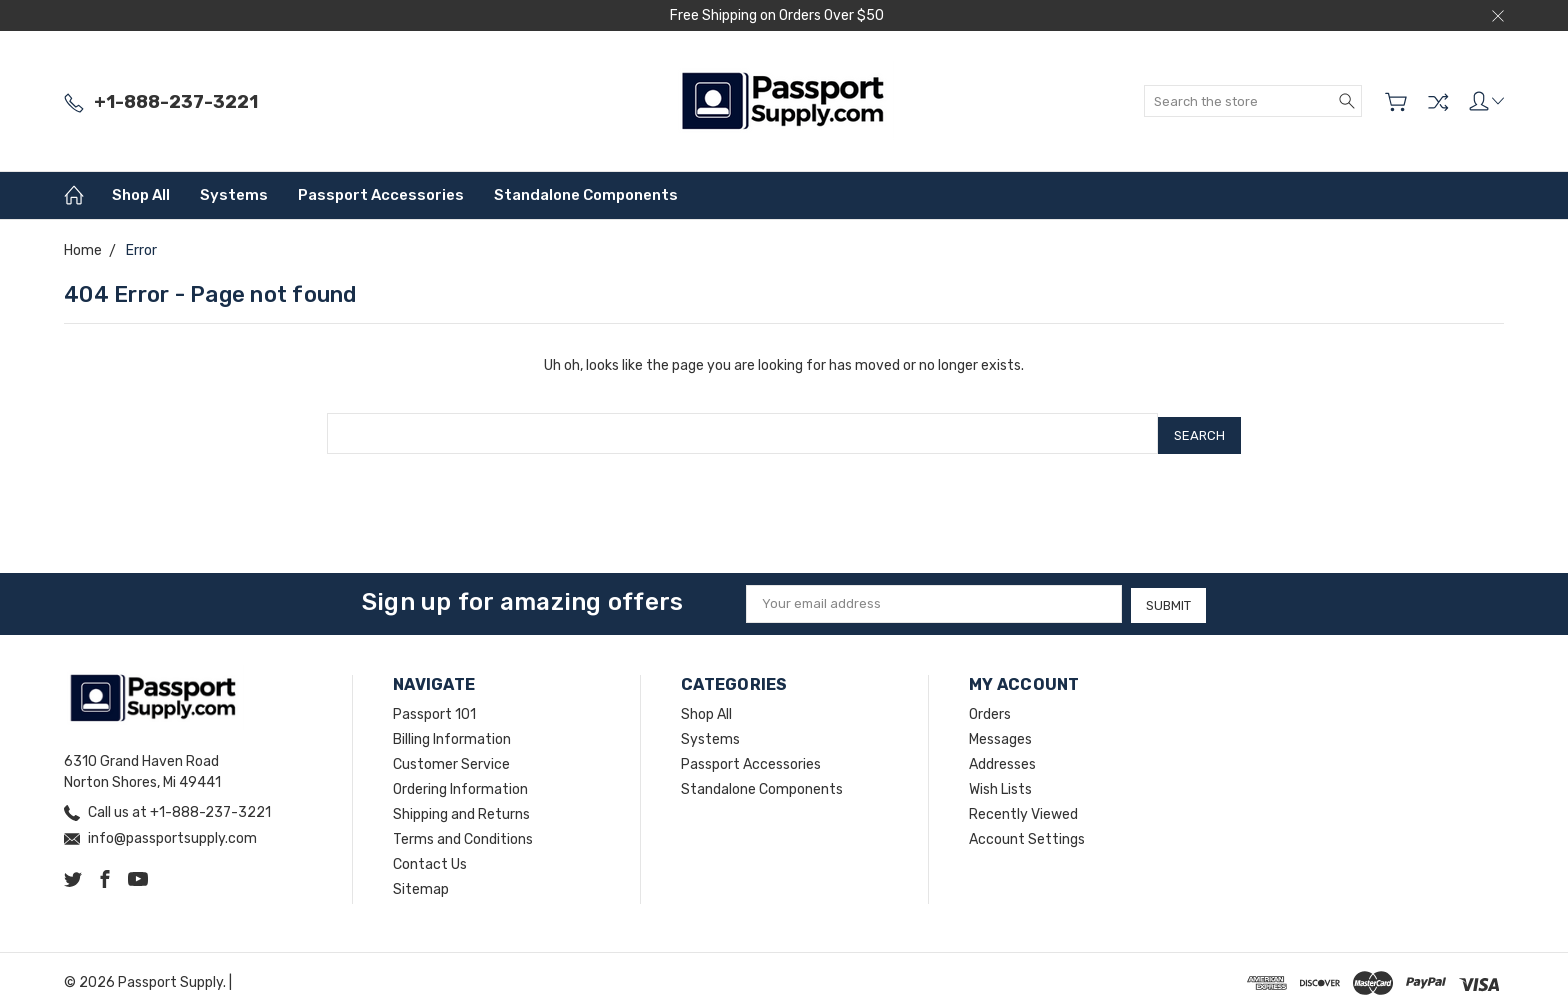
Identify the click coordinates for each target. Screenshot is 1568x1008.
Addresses (1002, 759)
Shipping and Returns (461, 809)
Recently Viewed (1023, 809)
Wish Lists (1000, 784)
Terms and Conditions (463, 834)
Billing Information (452, 734)
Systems (234, 195)
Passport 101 (434, 709)
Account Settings (1027, 834)
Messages (1000, 734)
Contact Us (430, 859)
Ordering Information (460, 784)
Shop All (141, 195)
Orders (990, 709)
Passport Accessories (381, 195)
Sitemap (421, 884)
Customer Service (451, 759)
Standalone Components (586, 195)
